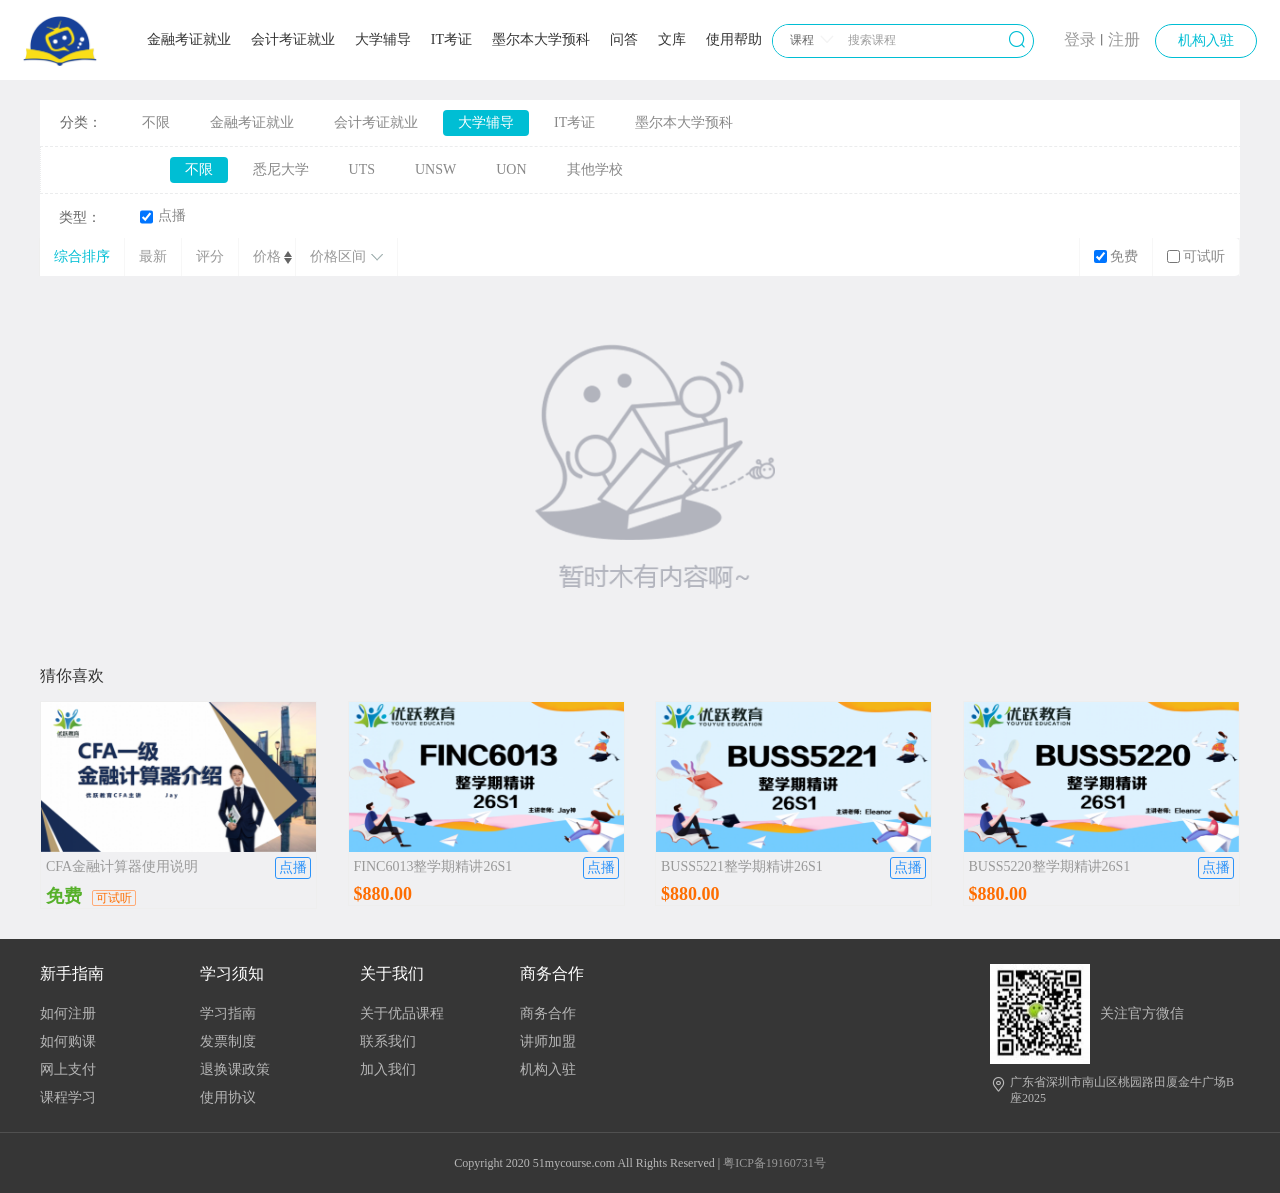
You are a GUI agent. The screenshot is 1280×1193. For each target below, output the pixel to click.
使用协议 (228, 1097)
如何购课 (68, 1041)
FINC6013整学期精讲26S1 (433, 866)
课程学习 (68, 1097)
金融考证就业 (189, 39)
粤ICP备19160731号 (774, 1163)
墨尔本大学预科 (541, 39)
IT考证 (451, 39)
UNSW (435, 169)
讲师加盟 (548, 1041)
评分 (210, 256)
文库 (672, 39)
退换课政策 (235, 1069)
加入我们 (388, 1069)
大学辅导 (383, 39)
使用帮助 (734, 39)
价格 (267, 256)
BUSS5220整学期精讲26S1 (1050, 866)
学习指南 (228, 1013)
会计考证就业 (293, 39)
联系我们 (388, 1041)
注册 (1124, 39)
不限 (156, 122)
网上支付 (68, 1069)
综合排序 (82, 256)
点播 (163, 216)
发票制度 (228, 1041)
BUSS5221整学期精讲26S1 (742, 866)
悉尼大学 (281, 169)
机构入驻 (1206, 40)
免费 (1116, 256)
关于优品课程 (402, 1013)
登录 (1080, 39)
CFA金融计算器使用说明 (122, 866)
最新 (153, 256)
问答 (624, 39)
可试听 (1196, 256)
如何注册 (68, 1013)
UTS (362, 169)
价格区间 (346, 256)
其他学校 (595, 169)
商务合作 (548, 1013)
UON (511, 169)
